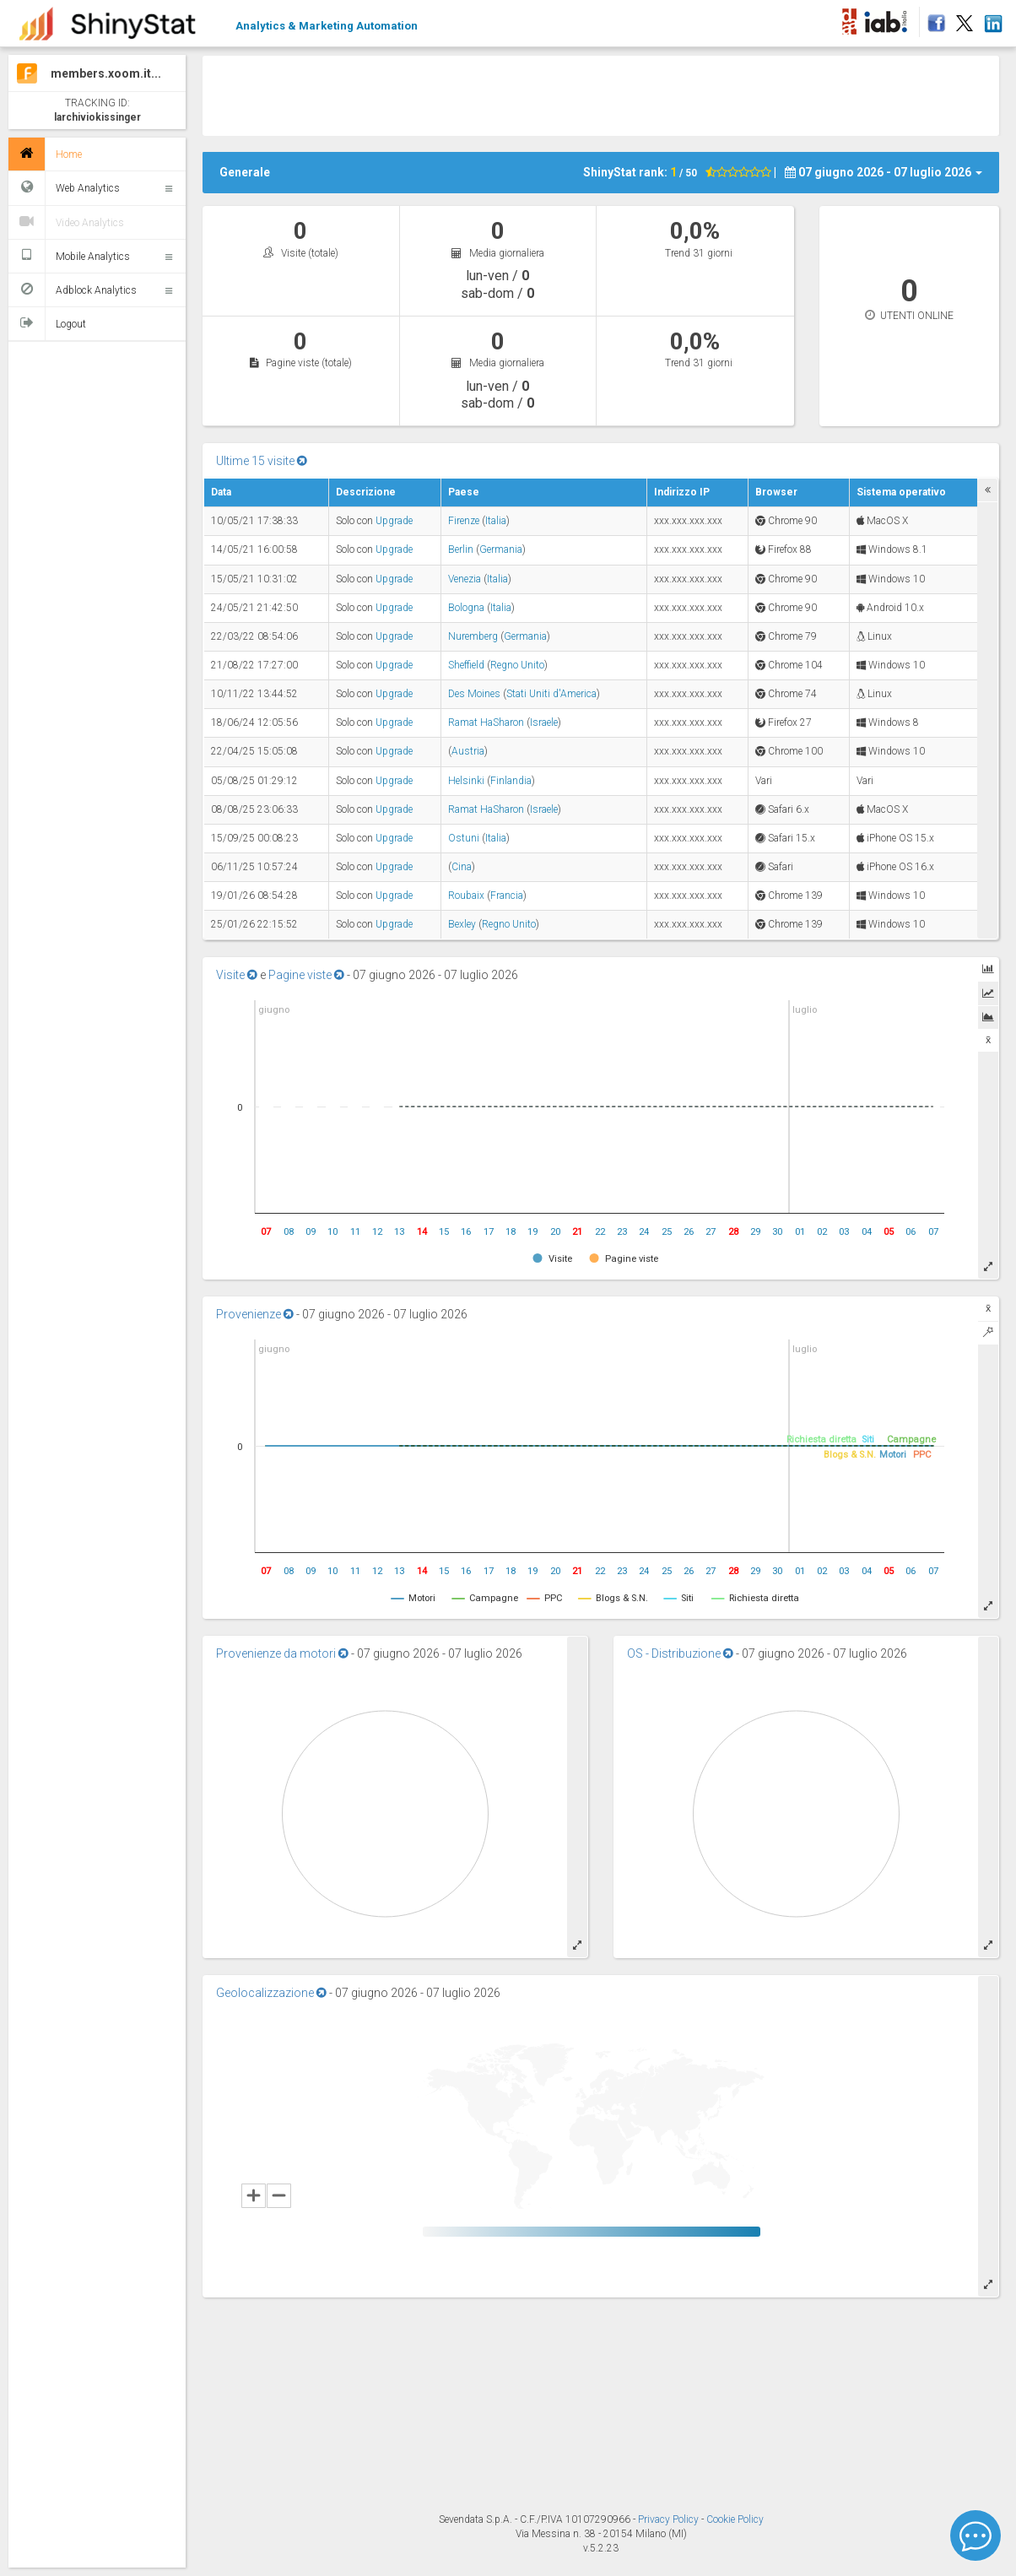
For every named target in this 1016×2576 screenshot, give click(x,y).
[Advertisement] (601, 94)
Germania (500, 549)
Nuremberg (473, 636)
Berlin (460, 549)
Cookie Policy (735, 2519)
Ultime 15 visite (261, 461)
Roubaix (466, 895)
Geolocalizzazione (271, 1993)
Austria (467, 751)
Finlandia (511, 781)
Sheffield (466, 665)
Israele (544, 722)
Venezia (464, 579)
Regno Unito (517, 665)
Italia (495, 521)
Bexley (462, 924)
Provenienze (255, 1314)
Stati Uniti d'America (551, 694)
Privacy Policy (669, 2519)
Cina (461, 867)
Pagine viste (306, 975)
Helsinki (466, 781)
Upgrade (394, 521)
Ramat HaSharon (486, 722)
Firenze (463, 521)
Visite (236, 975)
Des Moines (474, 694)
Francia (506, 895)
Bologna (466, 608)
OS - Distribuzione (680, 1653)
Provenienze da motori (282, 1653)
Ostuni (463, 838)
